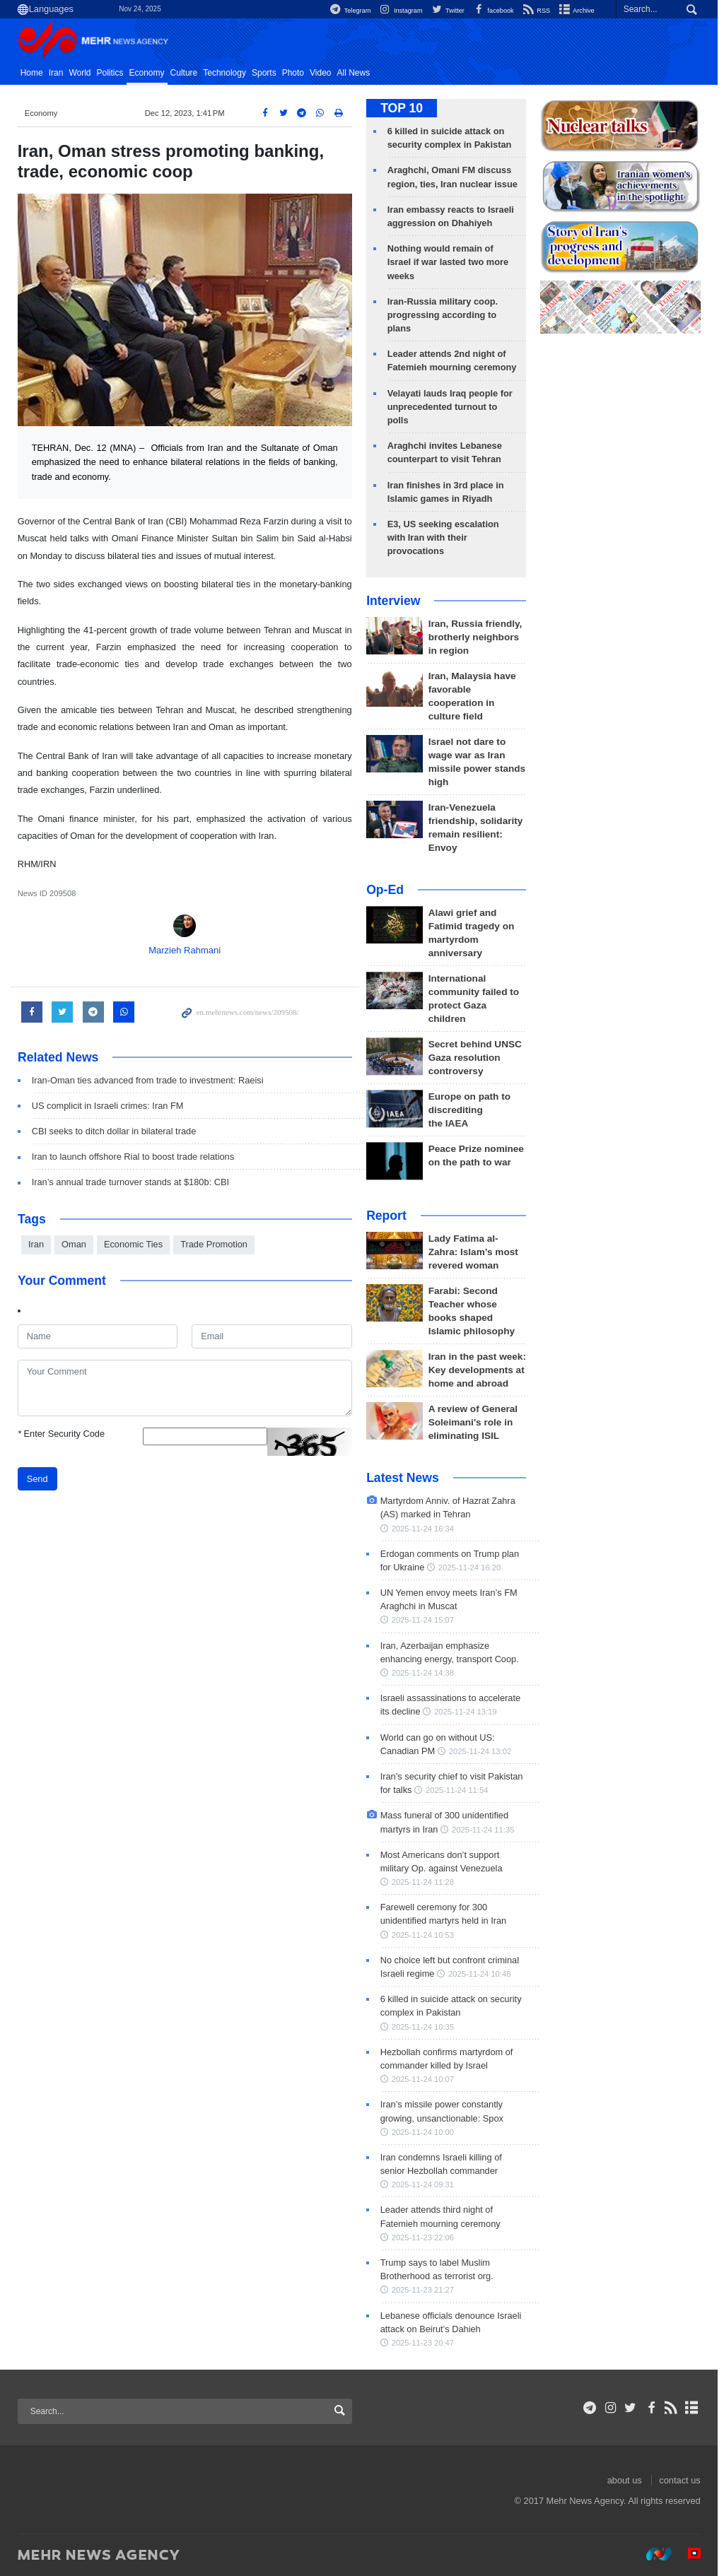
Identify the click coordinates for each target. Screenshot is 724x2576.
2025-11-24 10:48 (482, 1974)
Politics (113, 73)
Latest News (405, 1478)
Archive (578, 10)
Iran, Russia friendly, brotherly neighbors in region (478, 637)
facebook (493, 10)
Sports (267, 73)
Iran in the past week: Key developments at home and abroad (480, 1370)
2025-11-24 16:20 (472, 1567)
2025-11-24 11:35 (486, 1829)
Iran (59, 73)
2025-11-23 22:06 (426, 2237)
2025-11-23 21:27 (426, 2290)
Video (323, 73)
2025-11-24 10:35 (426, 2027)
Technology (228, 73)
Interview (396, 601)
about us (627, 2480)
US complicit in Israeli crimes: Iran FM (111, 1105)
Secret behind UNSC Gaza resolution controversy (478, 1057)
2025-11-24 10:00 (426, 2132)
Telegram (346, 10)
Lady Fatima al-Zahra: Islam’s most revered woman (476, 1252)
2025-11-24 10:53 (426, 1935)
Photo (296, 73)
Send (40, 1479)
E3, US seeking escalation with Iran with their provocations (446, 537)
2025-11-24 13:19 (468, 1711)
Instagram (398, 10)
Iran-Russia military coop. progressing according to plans (445, 315)
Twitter (446, 10)
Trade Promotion (216, 1244)
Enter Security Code (64, 1434)
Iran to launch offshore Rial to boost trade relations (136, 1156)
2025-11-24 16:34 (426, 1528)
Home (34, 73)
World (83, 73)
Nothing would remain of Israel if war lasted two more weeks (450, 262)
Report (389, 1215)
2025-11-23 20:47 (426, 2343)
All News (356, 73)
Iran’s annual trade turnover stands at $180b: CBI (133, 1182)
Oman (76, 1244)
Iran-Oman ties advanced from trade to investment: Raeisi (151, 1080)
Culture (187, 73)
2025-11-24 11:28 (426, 1882)
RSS (537, 10)
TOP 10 (404, 108)
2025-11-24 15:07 (426, 1620)
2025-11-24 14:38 (426, 1673)
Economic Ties (136, 1244)
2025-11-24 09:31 (426, 2184)
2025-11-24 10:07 (426, 2079)
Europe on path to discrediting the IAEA (472, 1110)
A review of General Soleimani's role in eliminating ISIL (475, 1422)
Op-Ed (388, 890)
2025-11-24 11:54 (459, 1790)
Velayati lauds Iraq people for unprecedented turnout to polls (452, 406)
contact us (682, 2480)
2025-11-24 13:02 (483, 1751)
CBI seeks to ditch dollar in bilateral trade (117, 1131)
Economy (150, 73)
